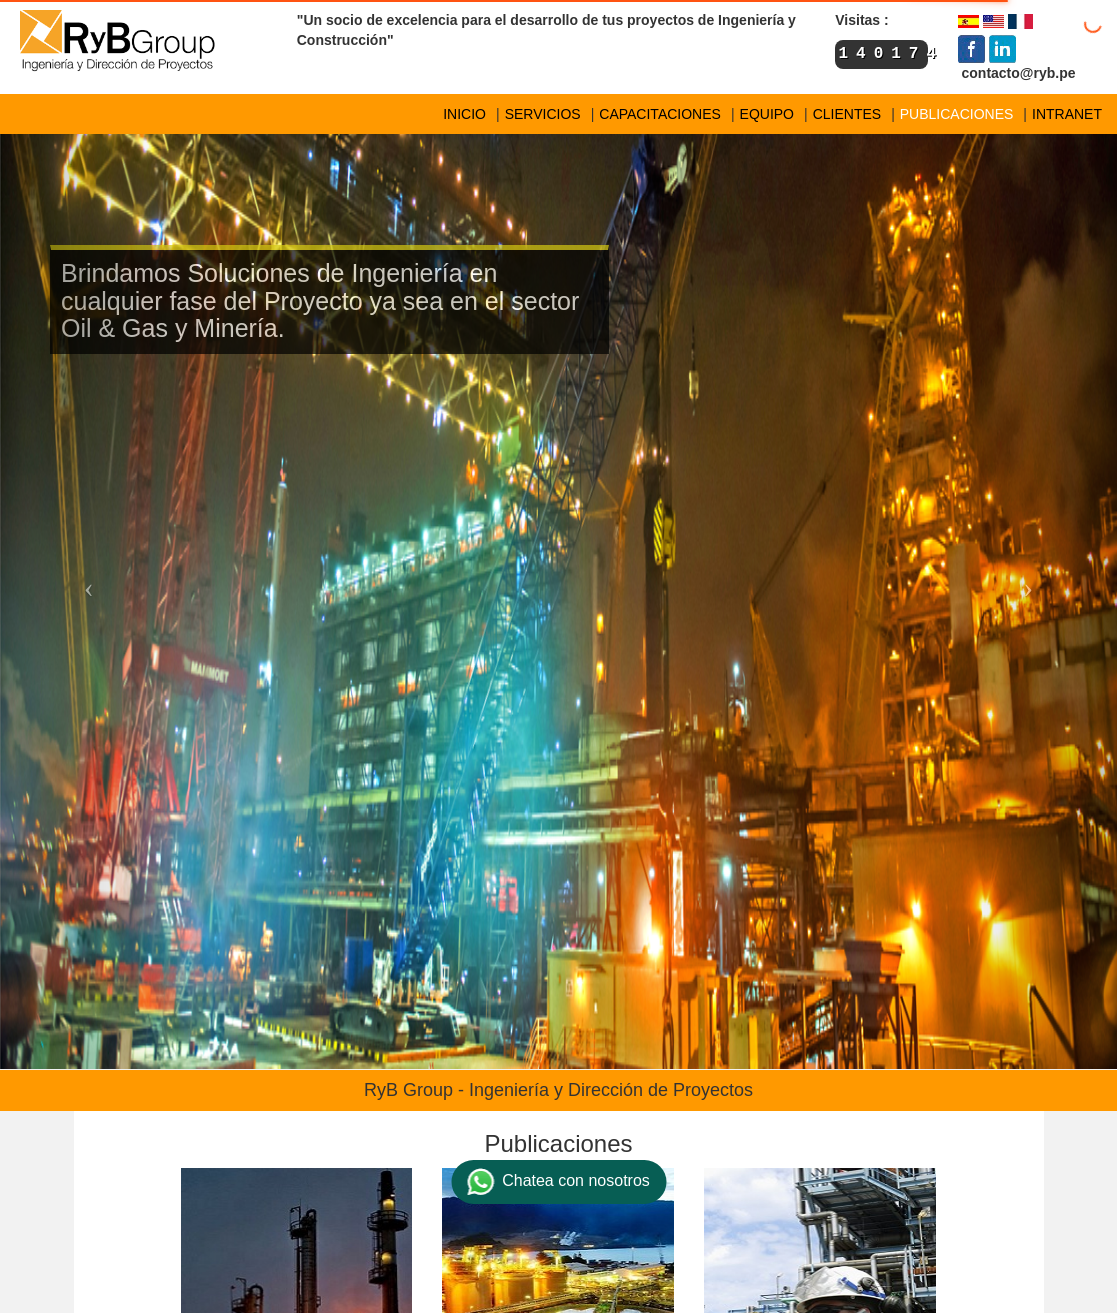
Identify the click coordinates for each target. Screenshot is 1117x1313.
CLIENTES (847, 114)
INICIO (464, 114)
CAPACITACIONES (660, 114)
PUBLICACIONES (957, 114)
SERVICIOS (543, 114)
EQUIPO (767, 114)
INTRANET (1067, 114)
